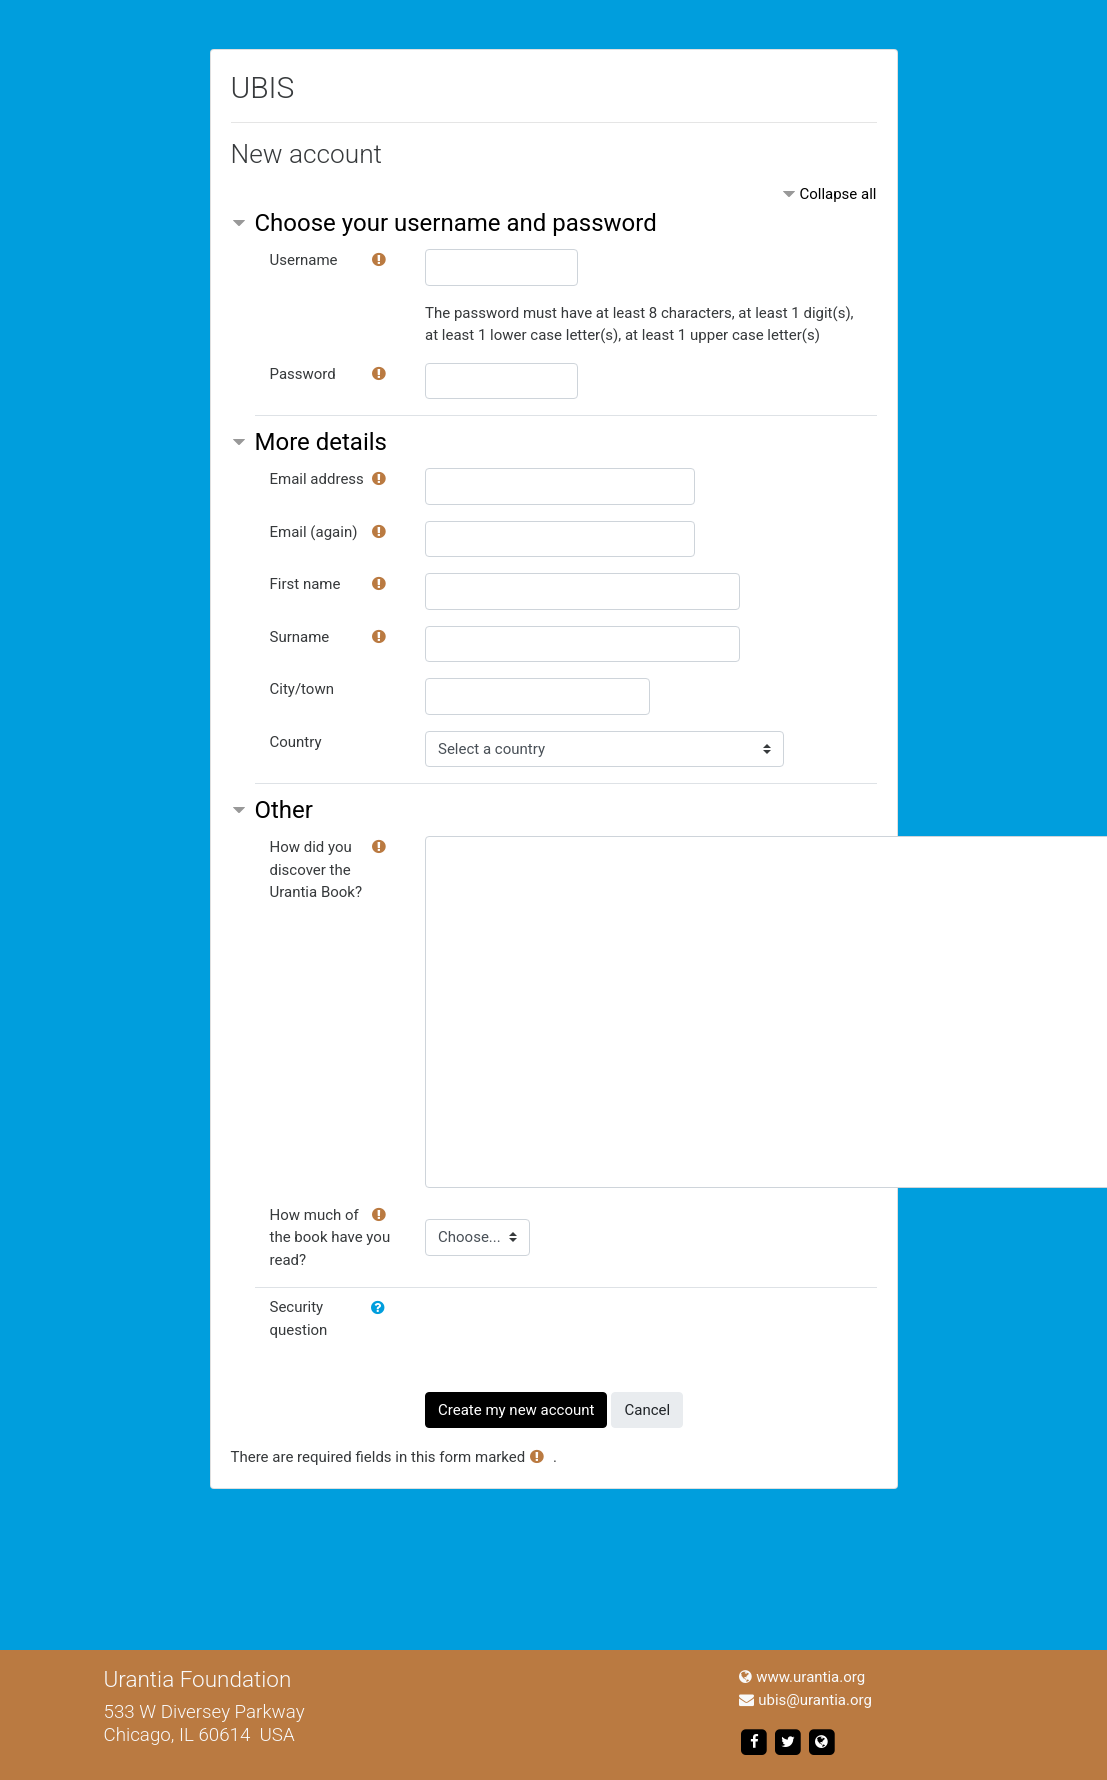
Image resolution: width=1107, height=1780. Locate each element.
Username (304, 260)
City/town (302, 689)
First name (305, 584)
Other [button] (284, 810)
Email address (317, 479)
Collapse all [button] (837, 194)
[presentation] (577, 1335)
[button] (382, 1308)
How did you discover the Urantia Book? (316, 869)
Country (296, 742)
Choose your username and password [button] (456, 223)
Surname (300, 637)
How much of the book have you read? (330, 1237)
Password (303, 374)
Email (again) (314, 532)
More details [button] (321, 442)
